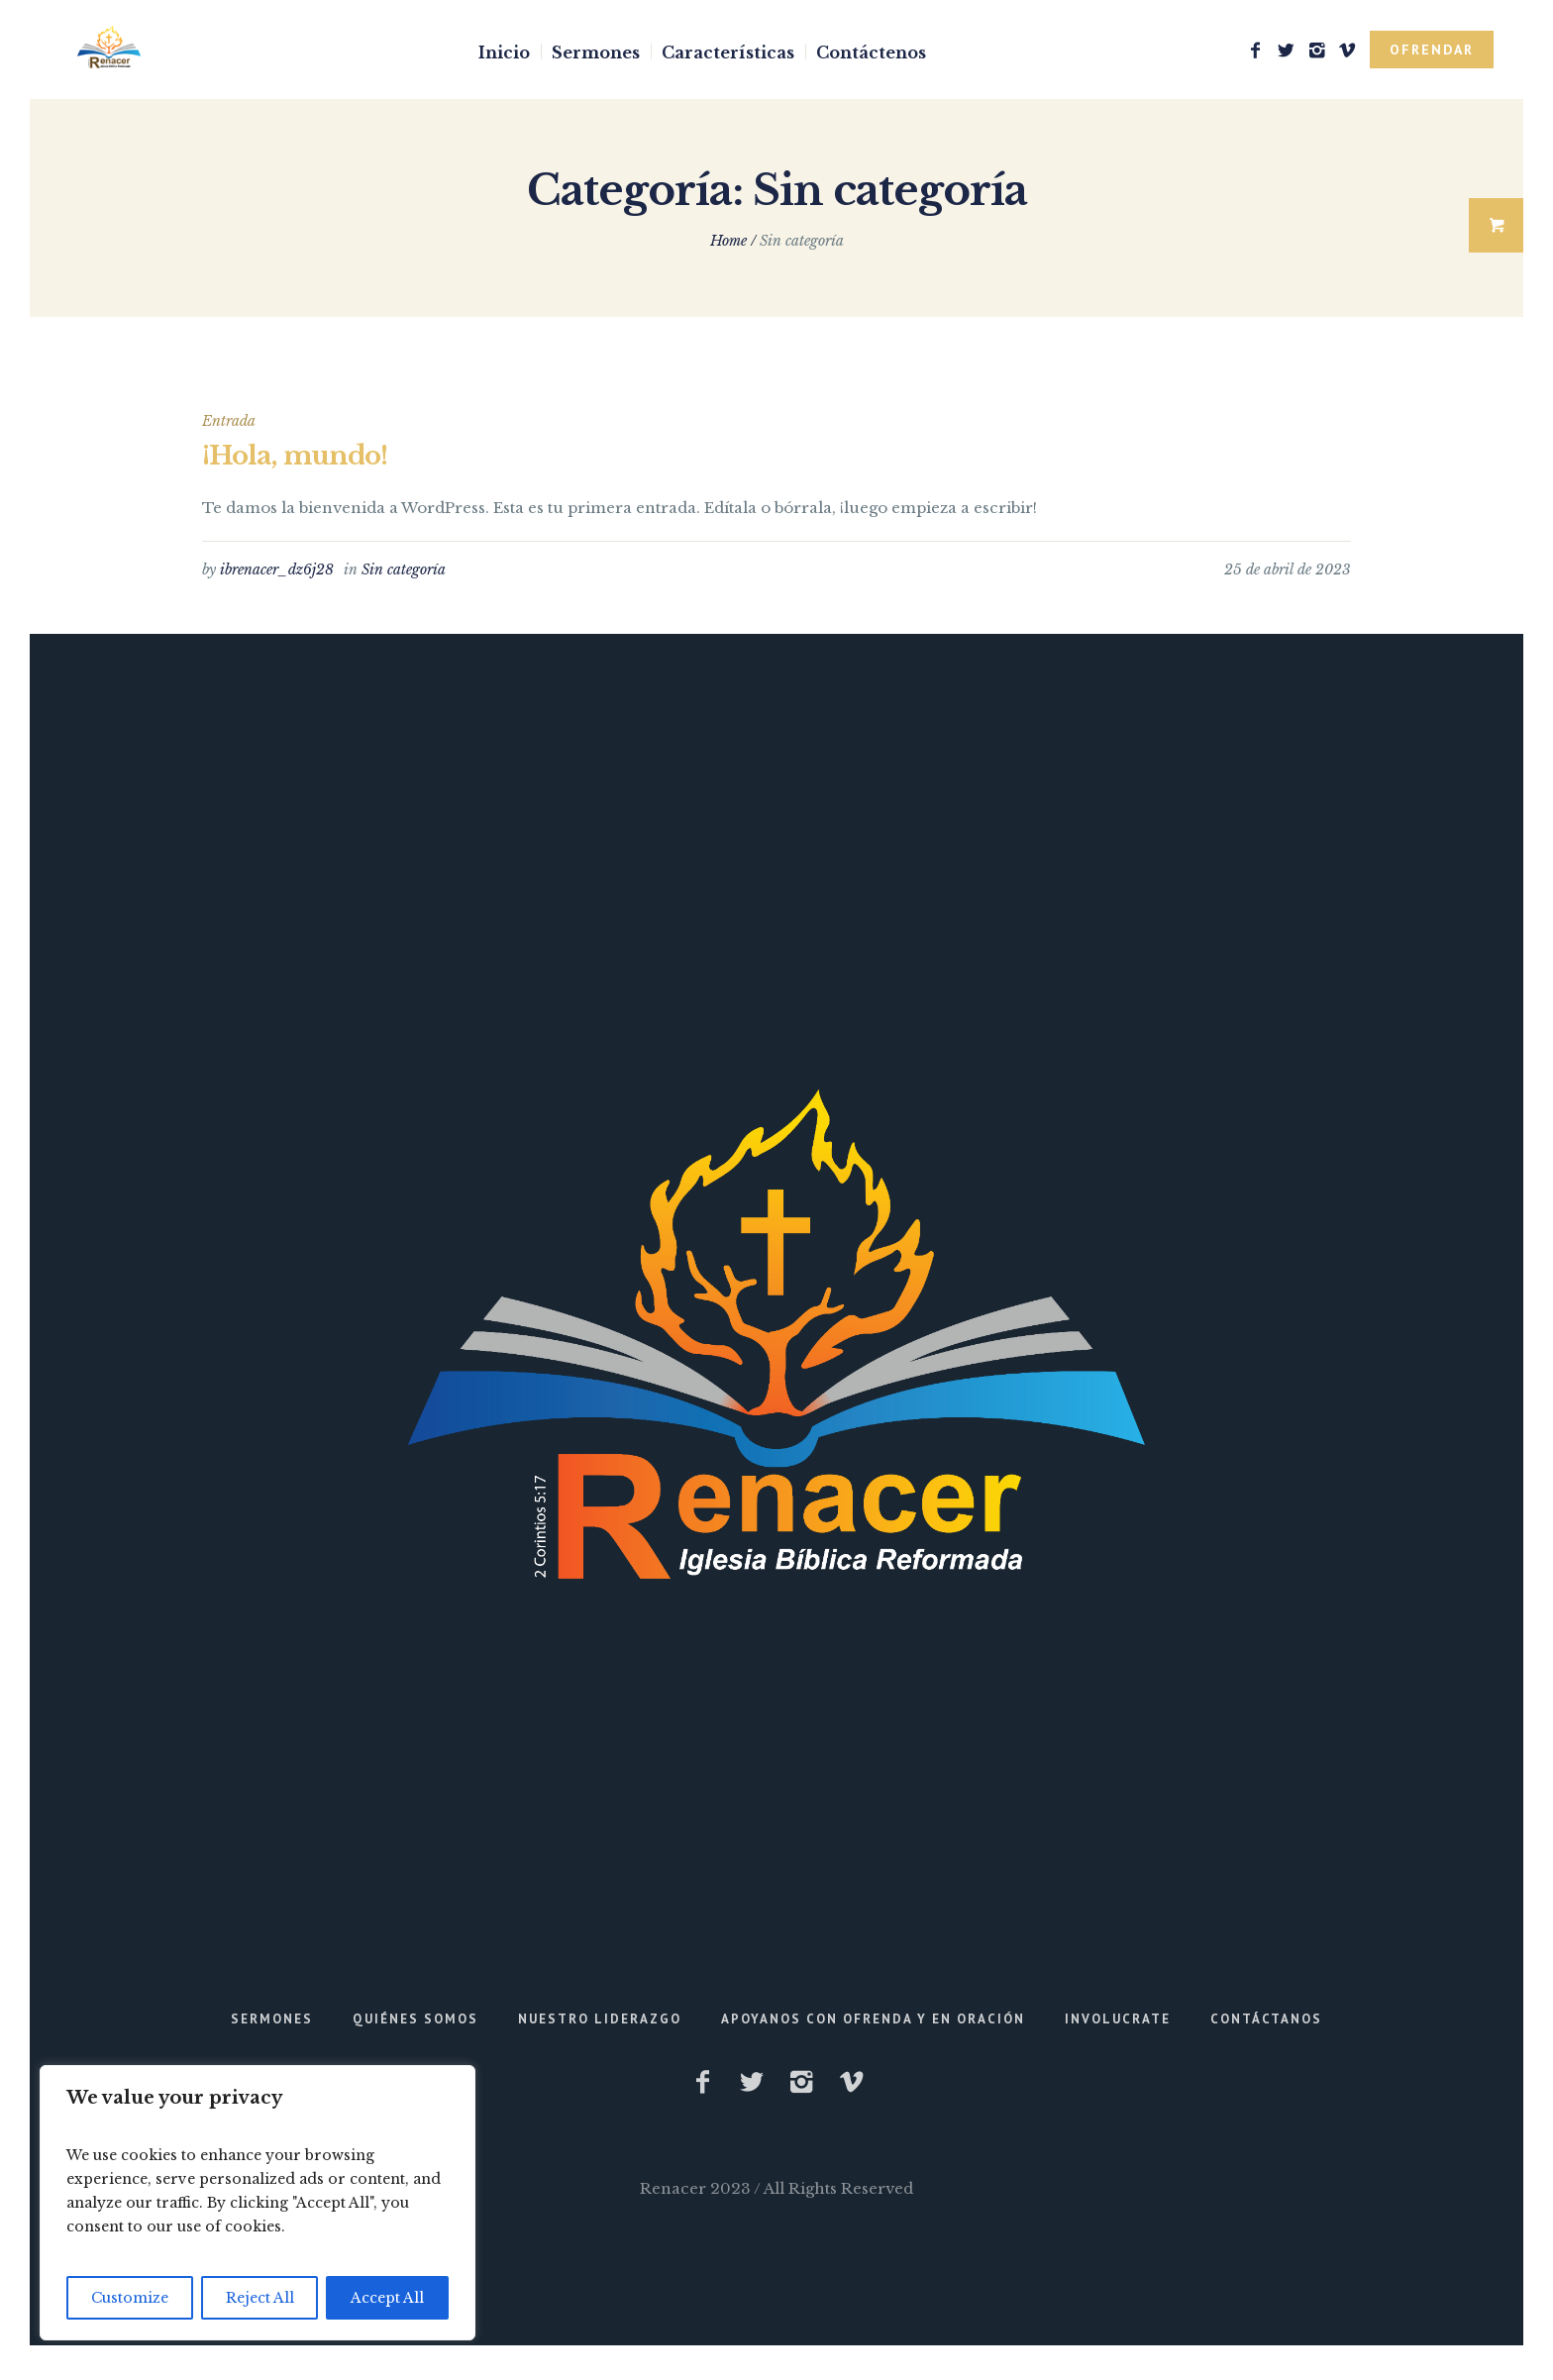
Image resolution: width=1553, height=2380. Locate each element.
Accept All (387, 2298)
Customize (129, 2298)
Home (728, 241)
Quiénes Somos (415, 2019)
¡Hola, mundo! (294, 455)
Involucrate (1118, 2019)
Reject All (260, 2298)
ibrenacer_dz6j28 (277, 569)
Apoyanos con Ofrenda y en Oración (873, 2019)
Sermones (272, 2019)
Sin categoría (404, 569)
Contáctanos (1266, 2019)
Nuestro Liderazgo (599, 2019)
